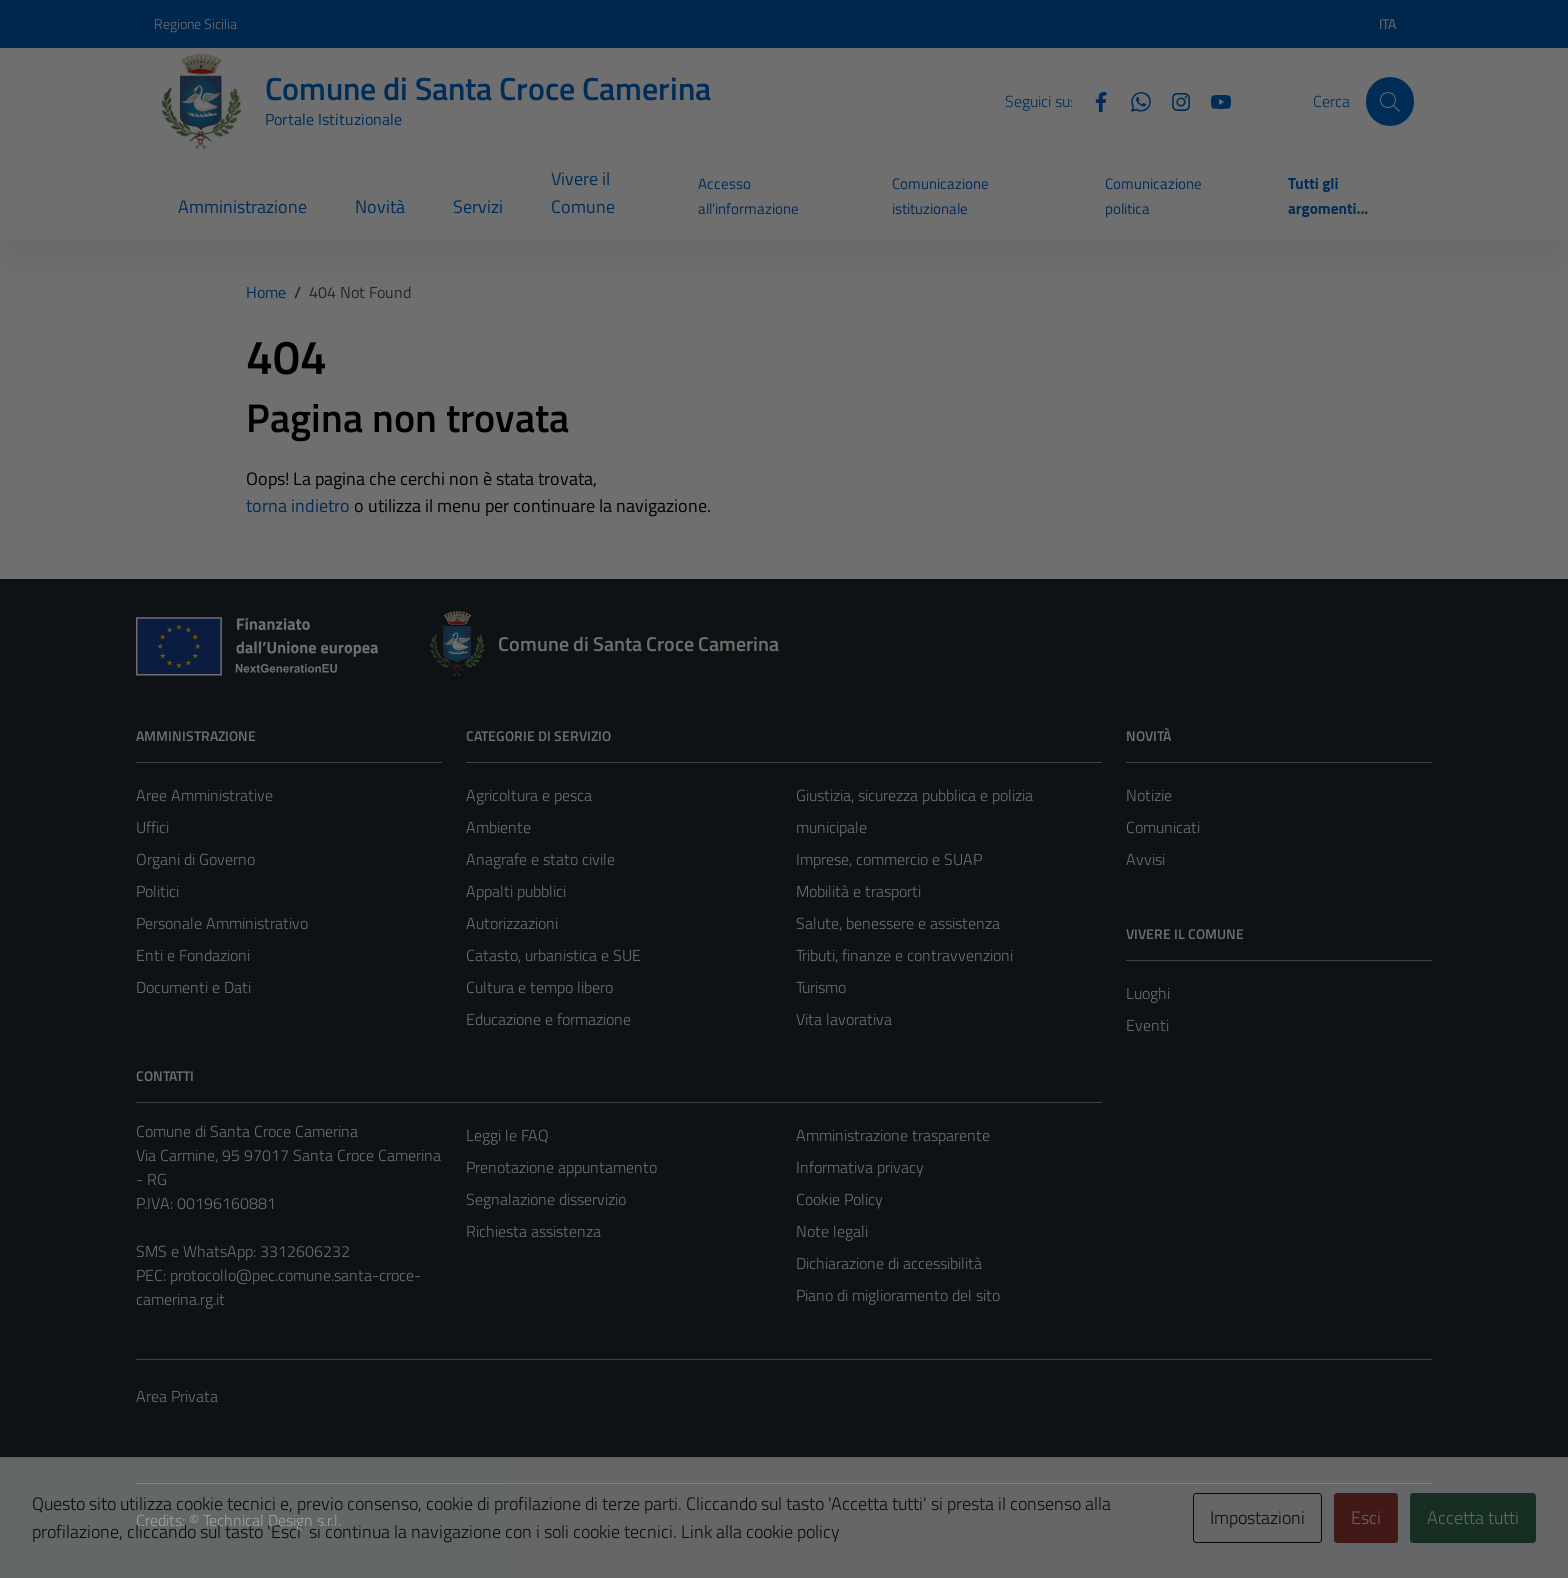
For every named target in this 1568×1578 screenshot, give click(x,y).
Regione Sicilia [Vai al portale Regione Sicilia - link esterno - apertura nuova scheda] (195, 23)
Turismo (821, 987)
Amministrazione (242, 206)
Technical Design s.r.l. (272, 1520)
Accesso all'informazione (748, 195)
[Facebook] (1093, 100)
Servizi (478, 206)
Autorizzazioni (512, 923)
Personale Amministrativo (222, 923)
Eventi (1147, 1025)
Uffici (152, 827)
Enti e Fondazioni (193, 955)
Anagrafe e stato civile (540, 859)
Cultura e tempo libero (539, 987)
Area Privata (177, 1396)
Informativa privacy (860, 1167)
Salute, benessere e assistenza (898, 923)
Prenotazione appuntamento (561, 1167)
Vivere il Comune (583, 192)
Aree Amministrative (204, 795)
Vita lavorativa (844, 1019)
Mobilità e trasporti (858, 891)
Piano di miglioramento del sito (898, 1295)
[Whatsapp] (1133, 100)
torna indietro (298, 505)
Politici (157, 891)
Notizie (1149, 795)
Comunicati (1163, 827)
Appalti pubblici (516, 891)
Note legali (832, 1231)
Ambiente (498, 827)
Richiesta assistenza (533, 1231)
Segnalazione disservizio (546, 1199)
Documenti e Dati (193, 987)
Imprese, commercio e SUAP (889, 859)
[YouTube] (1213, 100)
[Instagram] (1173, 100)
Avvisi (1145, 859)
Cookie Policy (839, 1199)
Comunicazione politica (1153, 195)
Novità (380, 206)
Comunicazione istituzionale (940, 195)
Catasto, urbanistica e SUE (553, 955)
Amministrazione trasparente (893, 1135)
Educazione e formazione (548, 1019)
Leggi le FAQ (507, 1135)
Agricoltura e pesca (529, 795)
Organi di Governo (195, 859)
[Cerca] (1390, 101)
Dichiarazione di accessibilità (889, 1263)
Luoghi (1148, 993)
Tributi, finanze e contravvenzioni (904, 955)
